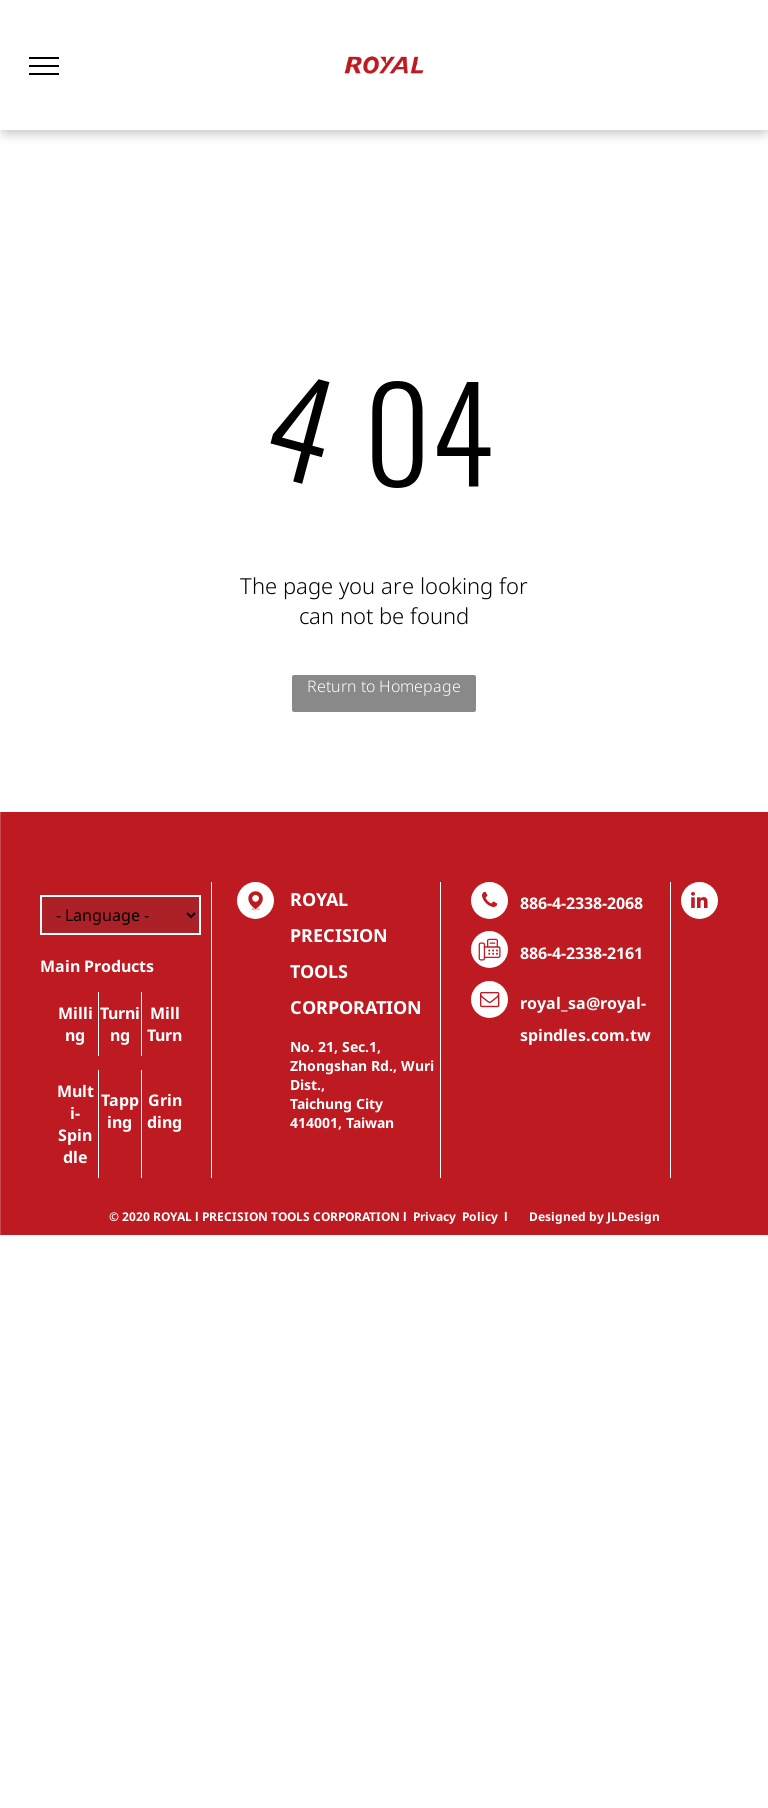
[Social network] (255, 903)
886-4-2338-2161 (581, 953)
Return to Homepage (384, 686)
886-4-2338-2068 (581, 903)
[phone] (489, 903)
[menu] (44, 66)
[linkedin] (699, 903)
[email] (489, 1002)
